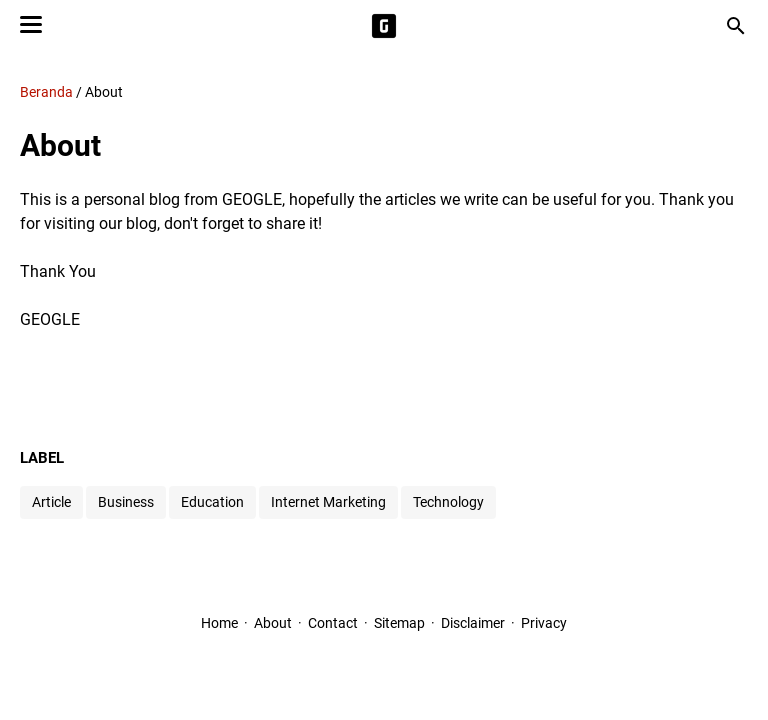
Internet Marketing (328, 502)
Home (219, 623)
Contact (333, 623)
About (273, 623)
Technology (448, 502)
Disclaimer (473, 623)
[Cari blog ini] (736, 26)
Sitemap (399, 623)
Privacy (544, 623)
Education (212, 502)
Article (51, 502)
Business (126, 502)
